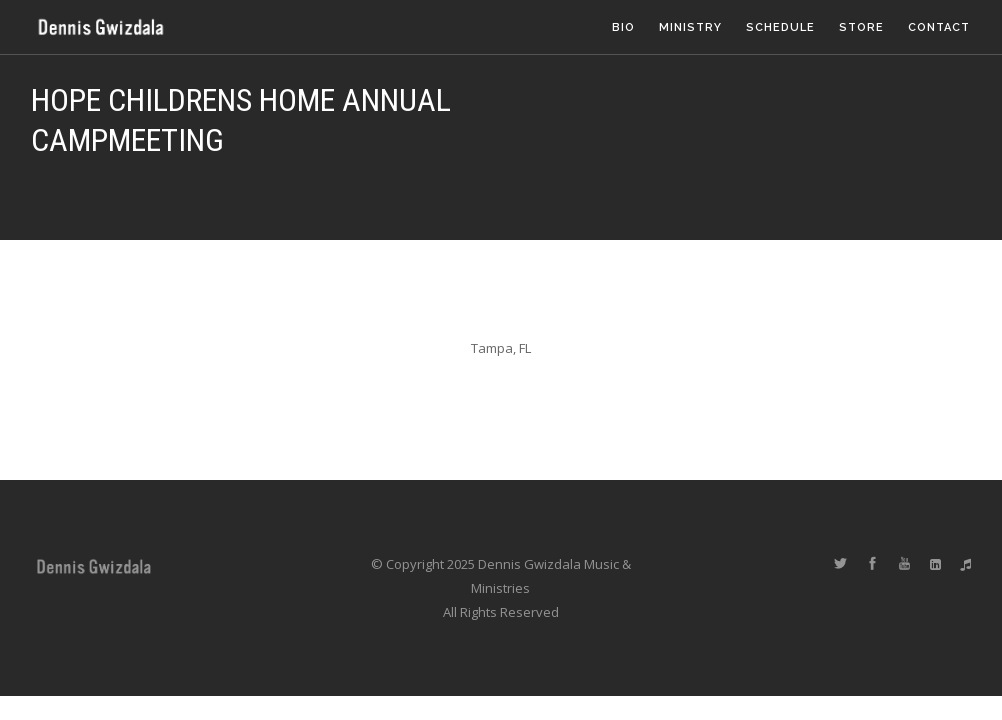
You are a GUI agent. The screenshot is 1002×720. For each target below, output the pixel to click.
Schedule (780, 27)
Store (861, 27)
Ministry (690, 27)
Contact (939, 27)
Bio (623, 27)
